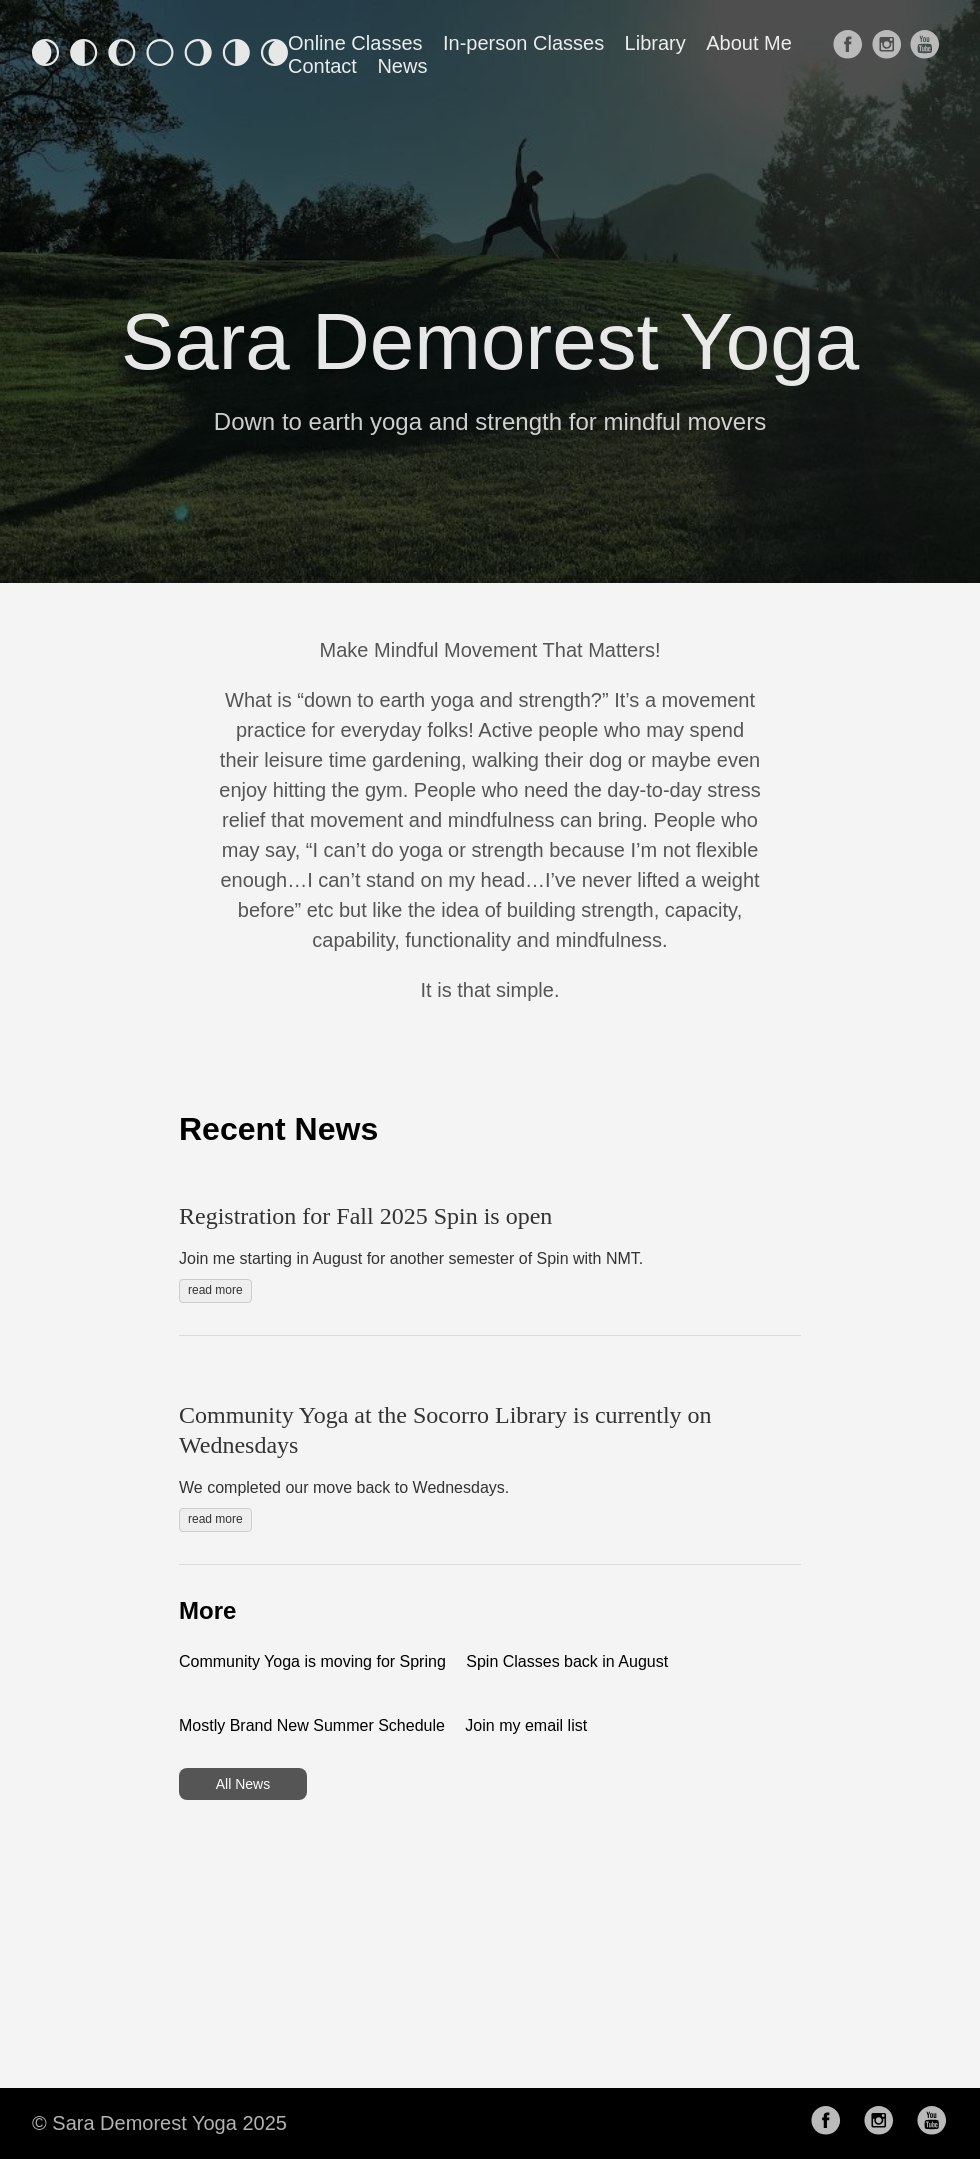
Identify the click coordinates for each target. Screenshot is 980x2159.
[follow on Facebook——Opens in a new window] (849, 55)
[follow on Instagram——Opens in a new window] (888, 55)
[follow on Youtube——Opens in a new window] (926, 55)
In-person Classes (523, 43)
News (402, 66)
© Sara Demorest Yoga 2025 (159, 2123)
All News (243, 1784)
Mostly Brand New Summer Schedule (312, 1725)
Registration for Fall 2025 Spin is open (365, 1216)
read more (215, 1290)
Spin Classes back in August (567, 1661)
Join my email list (526, 1725)
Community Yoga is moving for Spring (312, 1661)
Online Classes (355, 43)
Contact (322, 66)
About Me (749, 43)
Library (655, 43)
